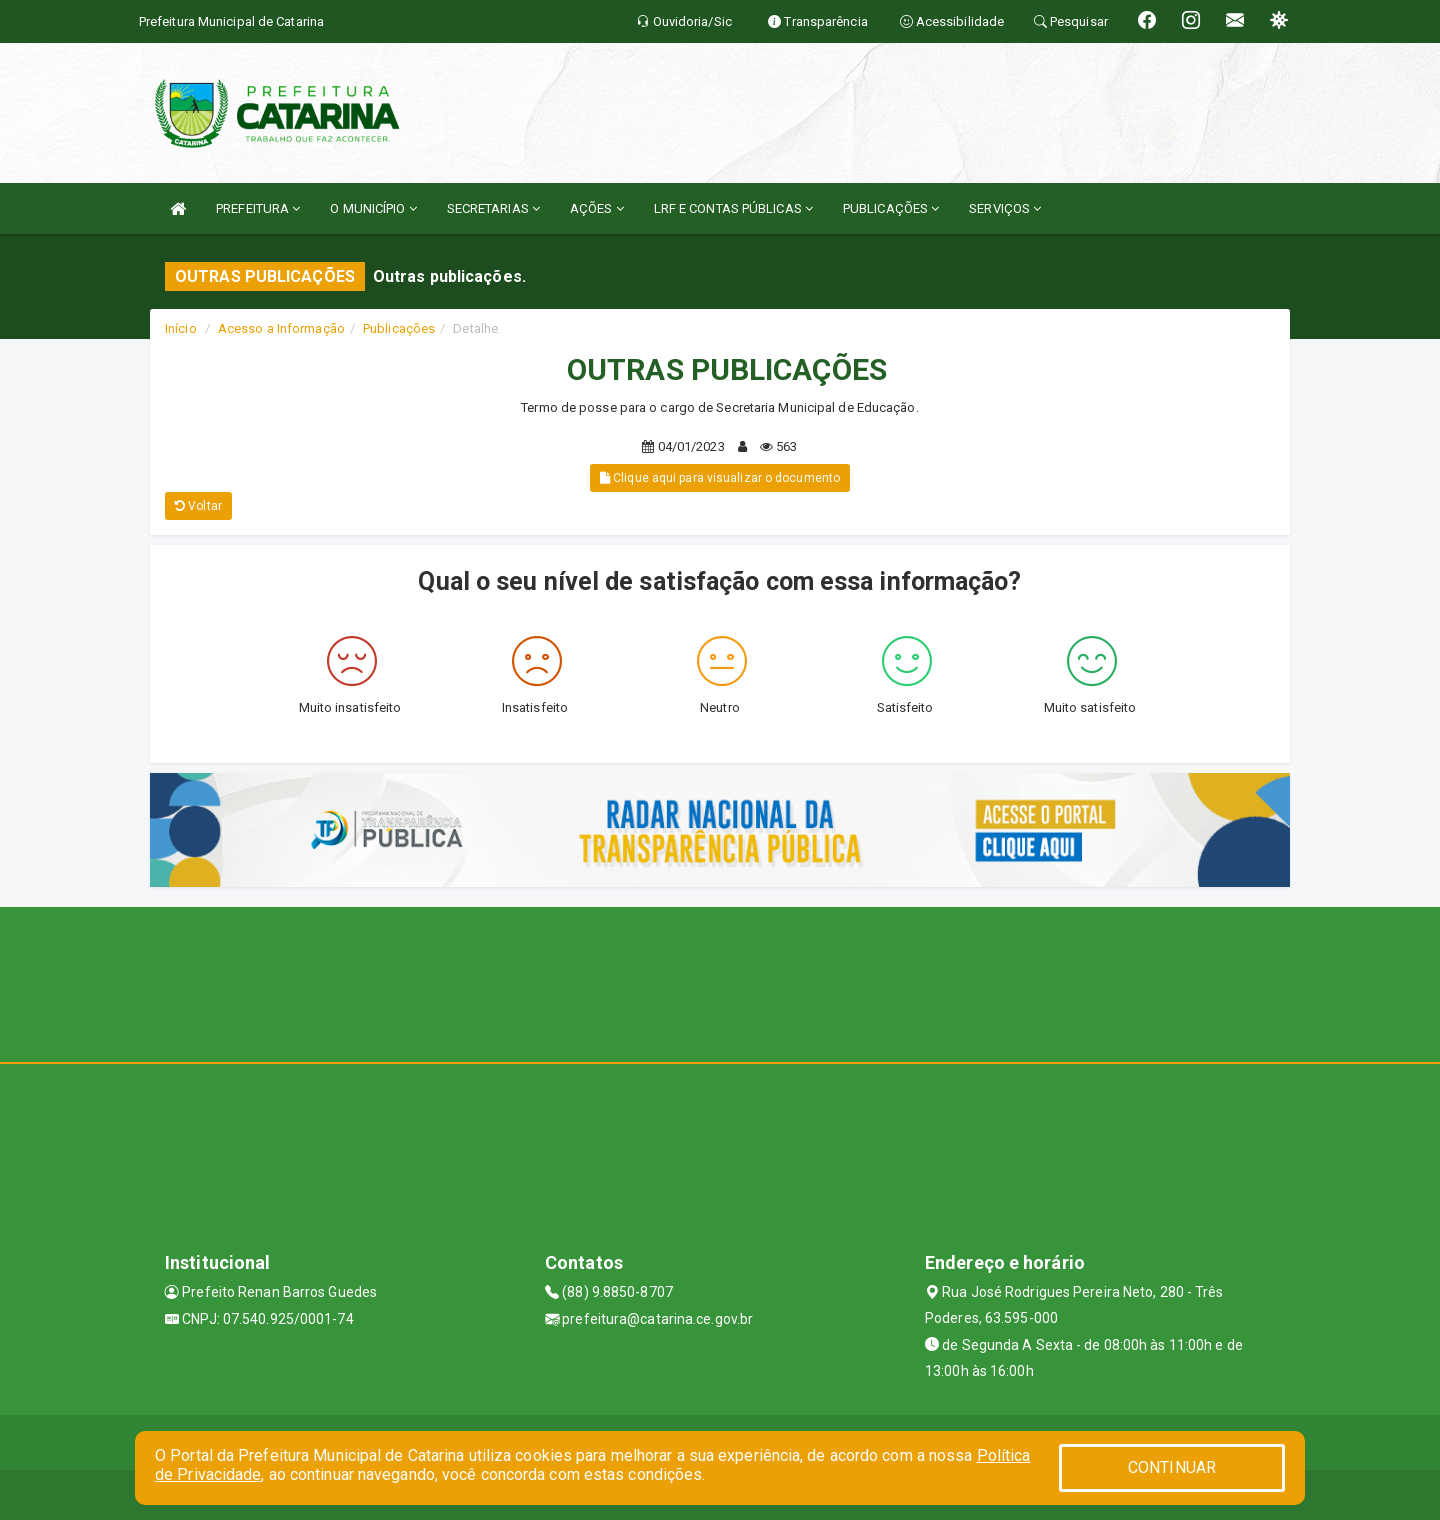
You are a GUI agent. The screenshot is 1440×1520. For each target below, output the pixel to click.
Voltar (198, 506)
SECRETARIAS (493, 208)
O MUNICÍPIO (373, 208)
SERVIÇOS (1005, 208)
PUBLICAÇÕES (891, 208)
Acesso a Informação (281, 328)
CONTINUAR (1172, 1467)
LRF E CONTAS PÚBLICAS (733, 208)
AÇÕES (597, 208)
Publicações (399, 328)
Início (181, 328)
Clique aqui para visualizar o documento (720, 478)
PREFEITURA (258, 208)
